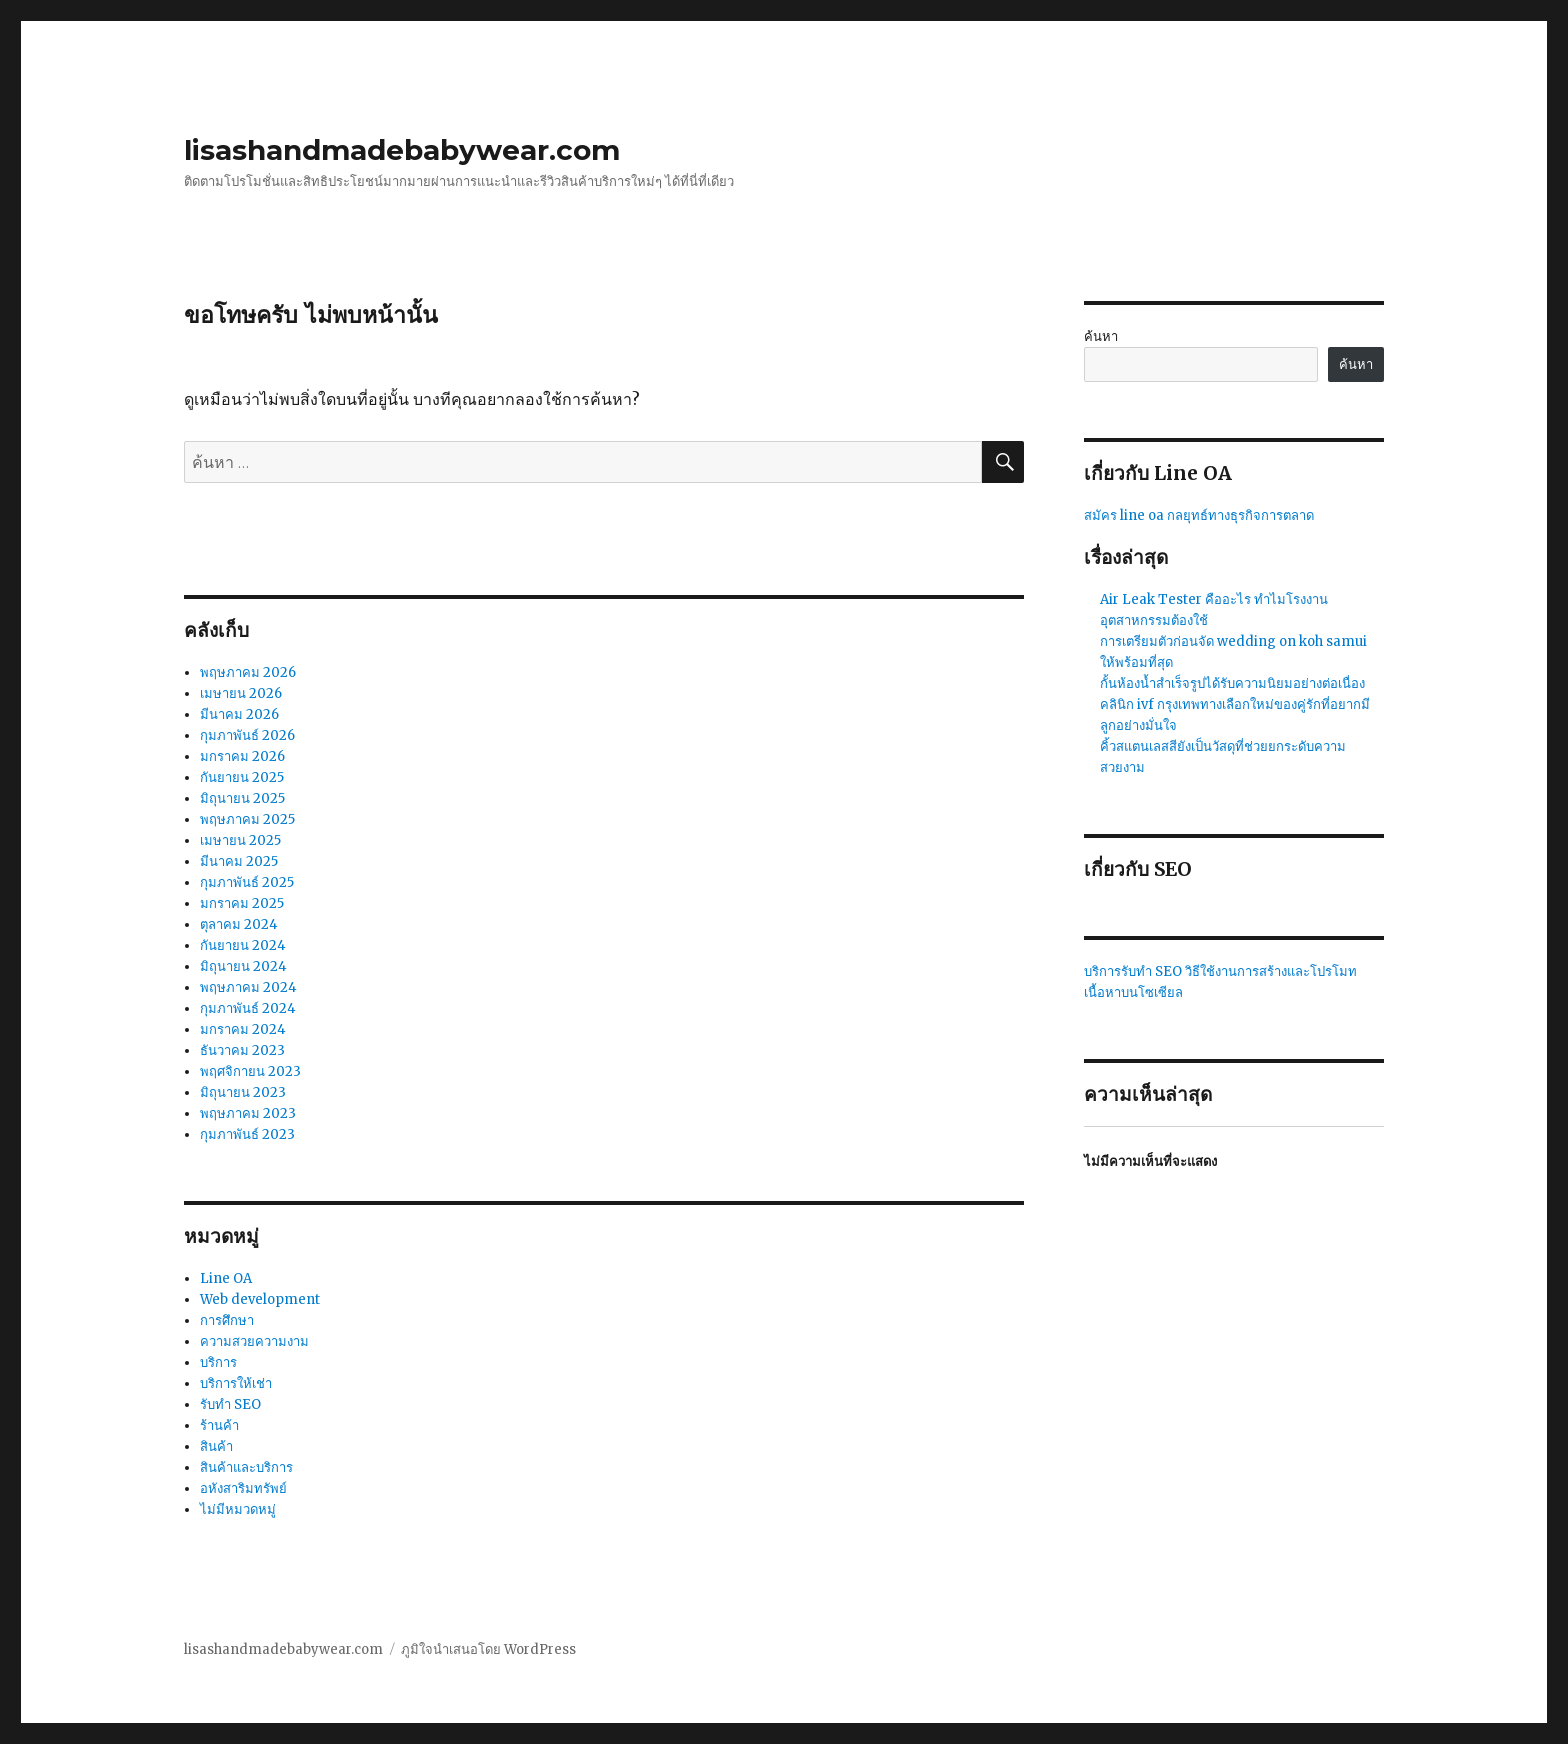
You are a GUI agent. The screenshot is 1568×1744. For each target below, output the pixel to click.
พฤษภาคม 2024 (248, 987)
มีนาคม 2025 (239, 861)
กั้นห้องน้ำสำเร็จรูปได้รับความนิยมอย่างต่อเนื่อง (1232, 683)
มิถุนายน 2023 (243, 1092)
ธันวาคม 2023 (242, 1050)
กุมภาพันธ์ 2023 (247, 1134)
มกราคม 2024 (243, 1029)
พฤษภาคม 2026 (248, 672)
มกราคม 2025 (242, 903)
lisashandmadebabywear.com (402, 150)
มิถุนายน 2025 (242, 798)
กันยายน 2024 (243, 945)
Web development (260, 1299)
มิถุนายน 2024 (243, 966)
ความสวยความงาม (254, 1341)
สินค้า (216, 1446)
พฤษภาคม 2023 (248, 1113)
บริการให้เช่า (236, 1383)
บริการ (218, 1362)
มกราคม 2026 (242, 756)
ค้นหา (1101, 336)
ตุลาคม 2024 (239, 924)
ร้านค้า (219, 1425)
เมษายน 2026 (241, 693)
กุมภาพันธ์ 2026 (247, 735)
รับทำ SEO (230, 1404)
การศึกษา (227, 1320)
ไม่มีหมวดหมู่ (238, 1509)
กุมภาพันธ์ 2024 (248, 1008)
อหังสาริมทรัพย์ (243, 1488)
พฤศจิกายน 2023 (250, 1071)
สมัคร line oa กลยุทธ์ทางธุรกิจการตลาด (1199, 515)
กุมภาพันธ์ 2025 (247, 882)
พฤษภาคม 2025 (247, 819)
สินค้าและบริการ (246, 1467)
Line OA (226, 1278)
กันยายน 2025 (242, 777)
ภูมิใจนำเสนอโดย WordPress (488, 1649)
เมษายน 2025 (240, 840)
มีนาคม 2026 (239, 714)
